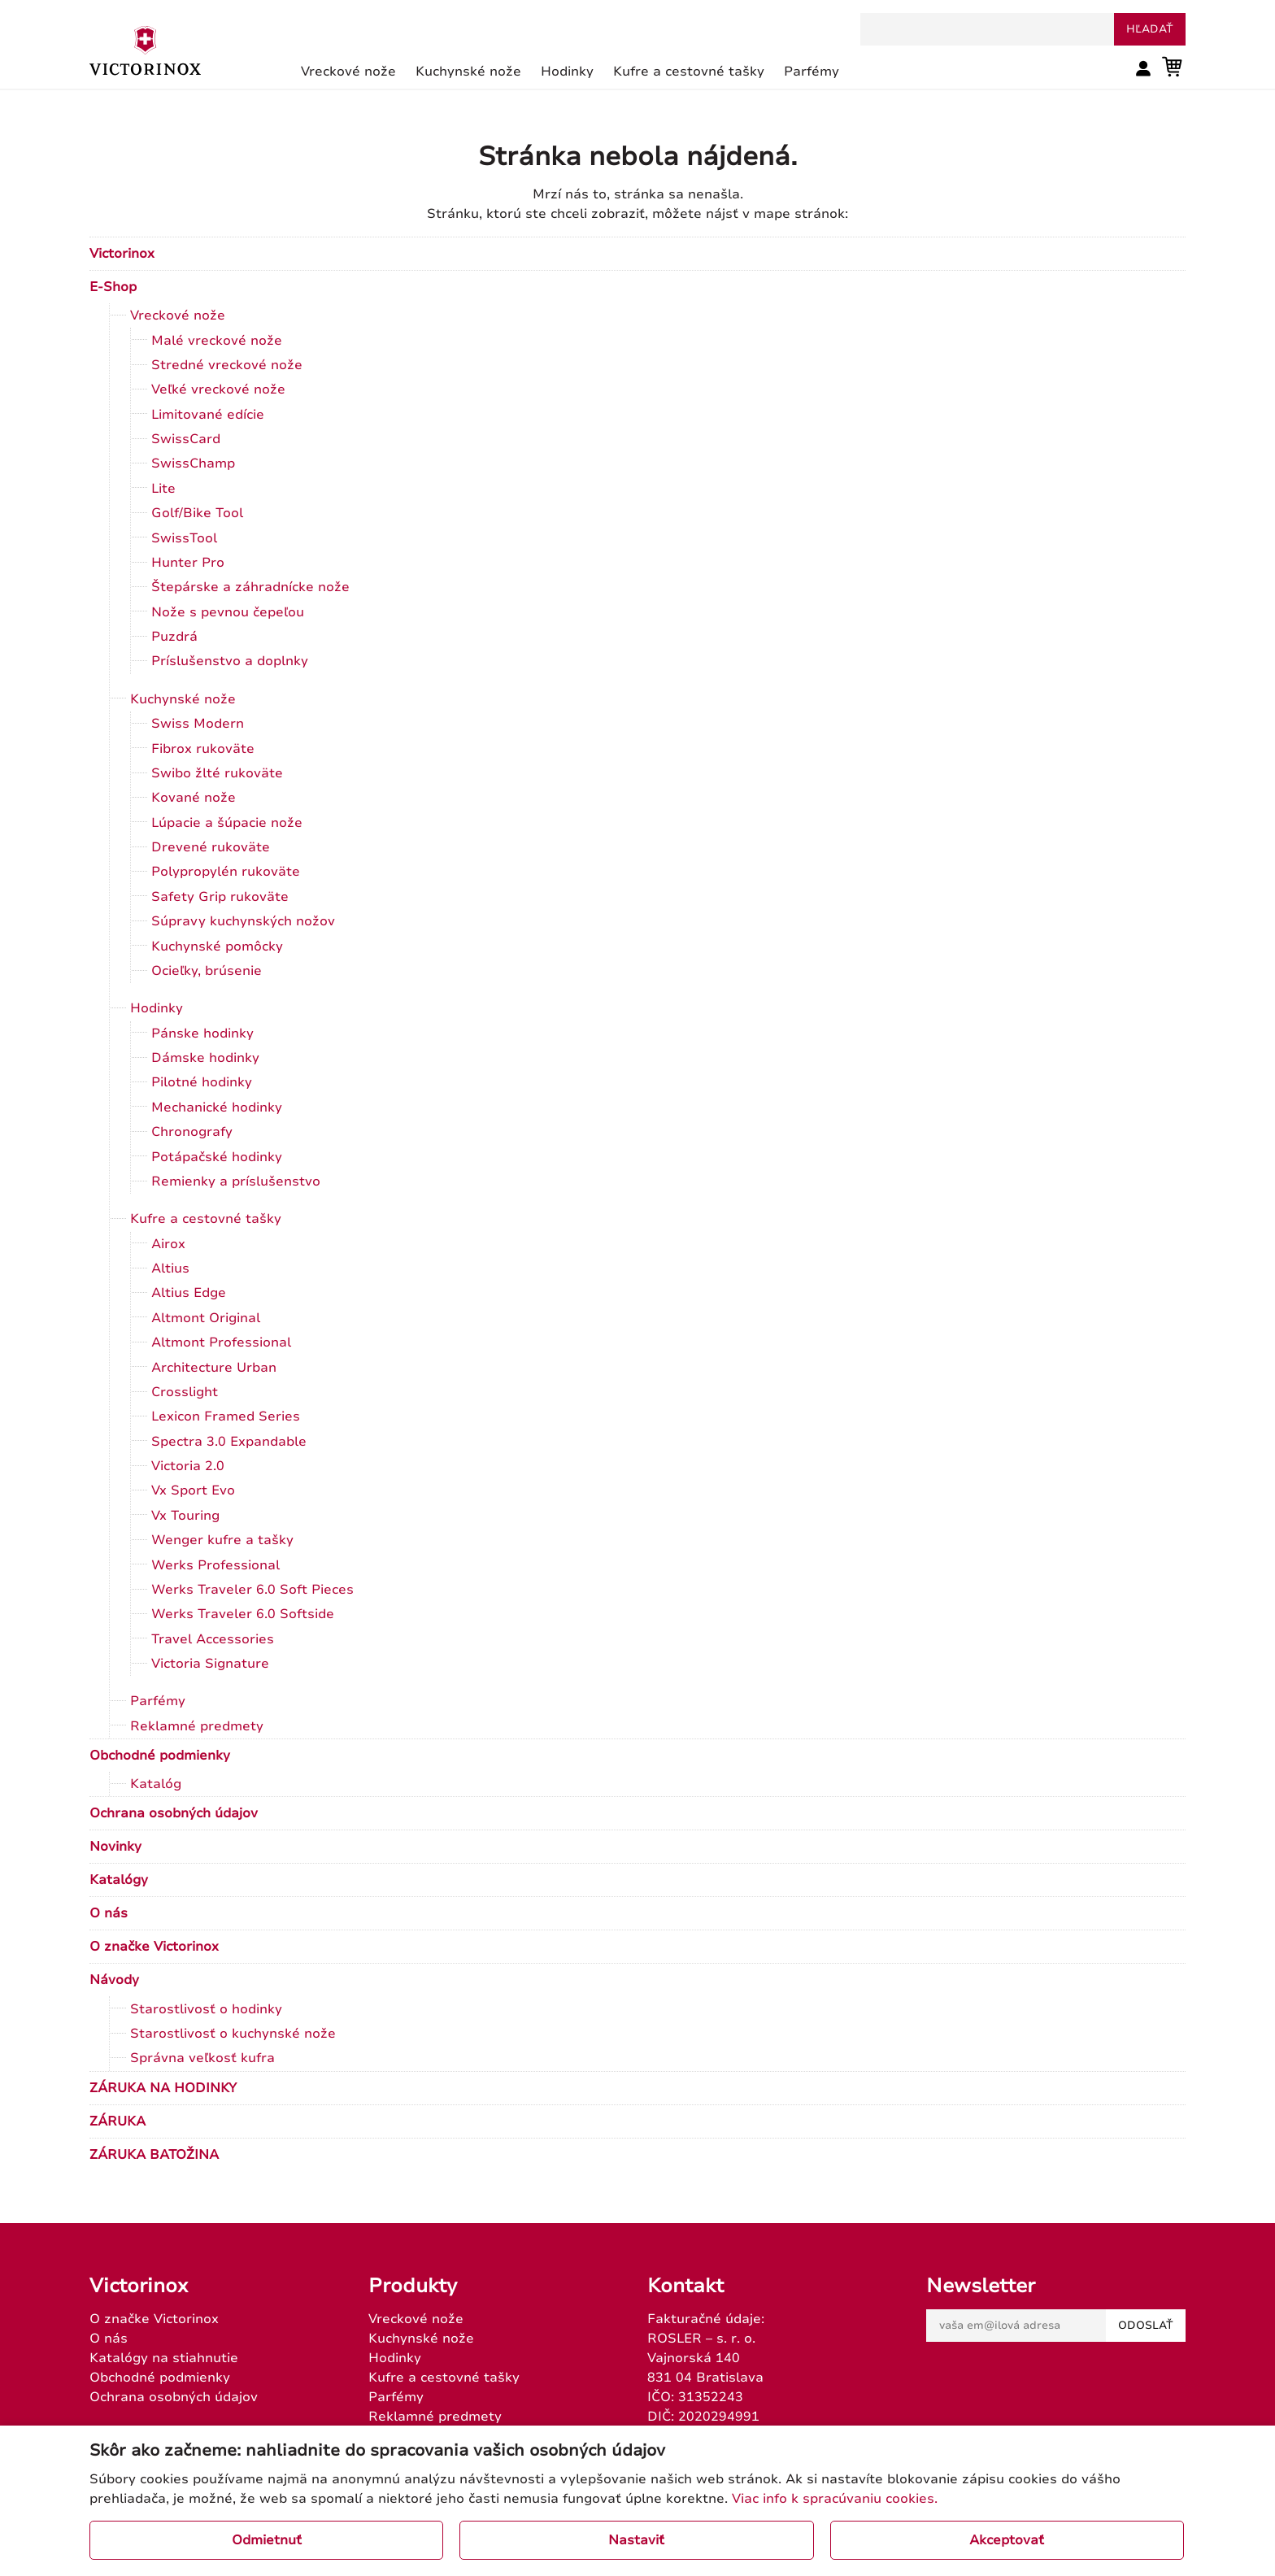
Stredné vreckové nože (226, 365)
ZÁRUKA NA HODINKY (163, 2088)
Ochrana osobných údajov (173, 1813)
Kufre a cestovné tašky (205, 1219)
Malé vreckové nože (216, 341)
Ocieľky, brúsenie (206, 971)
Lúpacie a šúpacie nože (226, 823)
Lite (163, 489)
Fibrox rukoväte (203, 749)
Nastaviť (636, 2540)
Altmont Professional (221, 1342)
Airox (168, 1244)
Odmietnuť (267, 2540)
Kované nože (193, 798)
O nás (108, 1913)
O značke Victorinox (154, 1947)
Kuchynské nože (183, 699)
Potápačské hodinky (216, 1157)
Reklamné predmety (196, 1726)
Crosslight (184, 1392)
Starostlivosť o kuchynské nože (233, 2034)
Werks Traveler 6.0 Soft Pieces (252, 1590)
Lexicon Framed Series (225, 1416)
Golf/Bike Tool (197, 513)
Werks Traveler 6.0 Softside (242, 1614)
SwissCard (185, 439)
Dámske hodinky (205, 1058)
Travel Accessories (212, 1639)
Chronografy (192, 1132)
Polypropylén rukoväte (225, 872)
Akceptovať (1006, 2540)
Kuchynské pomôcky (217, 946)
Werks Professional (215, 1565)
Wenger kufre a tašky (222, 1540)
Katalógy (118, 1880)
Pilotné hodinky (201, 1082)
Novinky (115, 1847)
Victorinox (121, 254)
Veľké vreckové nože (218, 389)
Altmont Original (205, 1318)
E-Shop (113, 287)
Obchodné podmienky (159, 1755)
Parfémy (157, 1701)
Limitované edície (207, 415)
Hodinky (156, 1008)
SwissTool (184, 538)
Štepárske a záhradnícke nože (250, 587)
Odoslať (1145, 2325)
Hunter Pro (187, 563)
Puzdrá (174, 637)
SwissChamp (193, 463)
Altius (170, 1268)
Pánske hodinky (202, 1033)
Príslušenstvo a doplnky (229, 661)
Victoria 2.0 (187, 1466)
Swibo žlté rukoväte (217, 773)
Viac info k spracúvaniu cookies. (835, 2499)
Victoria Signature (210, 1664)
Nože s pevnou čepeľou (227, 612)
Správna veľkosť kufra (202, 2058)
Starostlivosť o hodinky (206, 2009)
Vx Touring (185, 1516)
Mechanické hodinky (216, 1107)
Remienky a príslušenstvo (235, 1181)
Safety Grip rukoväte (220, 897)
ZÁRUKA (117, 2121)
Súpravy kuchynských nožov (243, 921)
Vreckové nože (177, 315)
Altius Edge (188, 1293)
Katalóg (155, 1784)
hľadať (1149, 29)
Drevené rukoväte (210, 847)
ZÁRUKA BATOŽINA (154, 2155)
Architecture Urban (213, 1368)
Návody (114, 1980)
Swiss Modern (197, 724)
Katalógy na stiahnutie (163, 2358)
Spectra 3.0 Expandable (229, 1442)
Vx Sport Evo (193, 1490)
